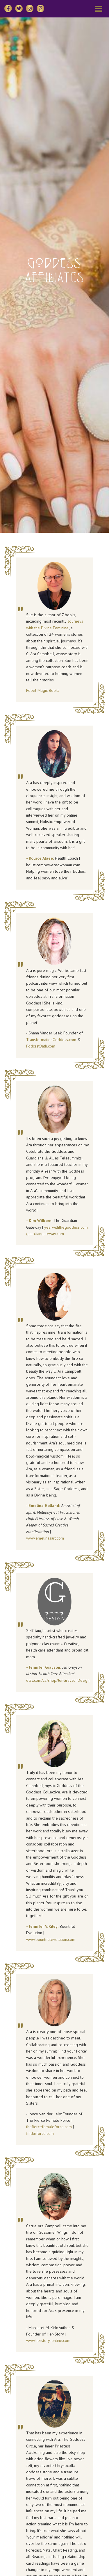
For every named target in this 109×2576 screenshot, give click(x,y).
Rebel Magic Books (42, 690)
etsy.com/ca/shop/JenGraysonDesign (58, 1680)
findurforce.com (40, 2133)
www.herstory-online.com (48, 2340)
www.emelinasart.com (45, 1538)
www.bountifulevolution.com (50, 1939)
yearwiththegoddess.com (66, 1227)
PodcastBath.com (40, 1046)
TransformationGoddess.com (51, 1039)
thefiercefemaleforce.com (49, 2126)
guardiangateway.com (45, 1233)
